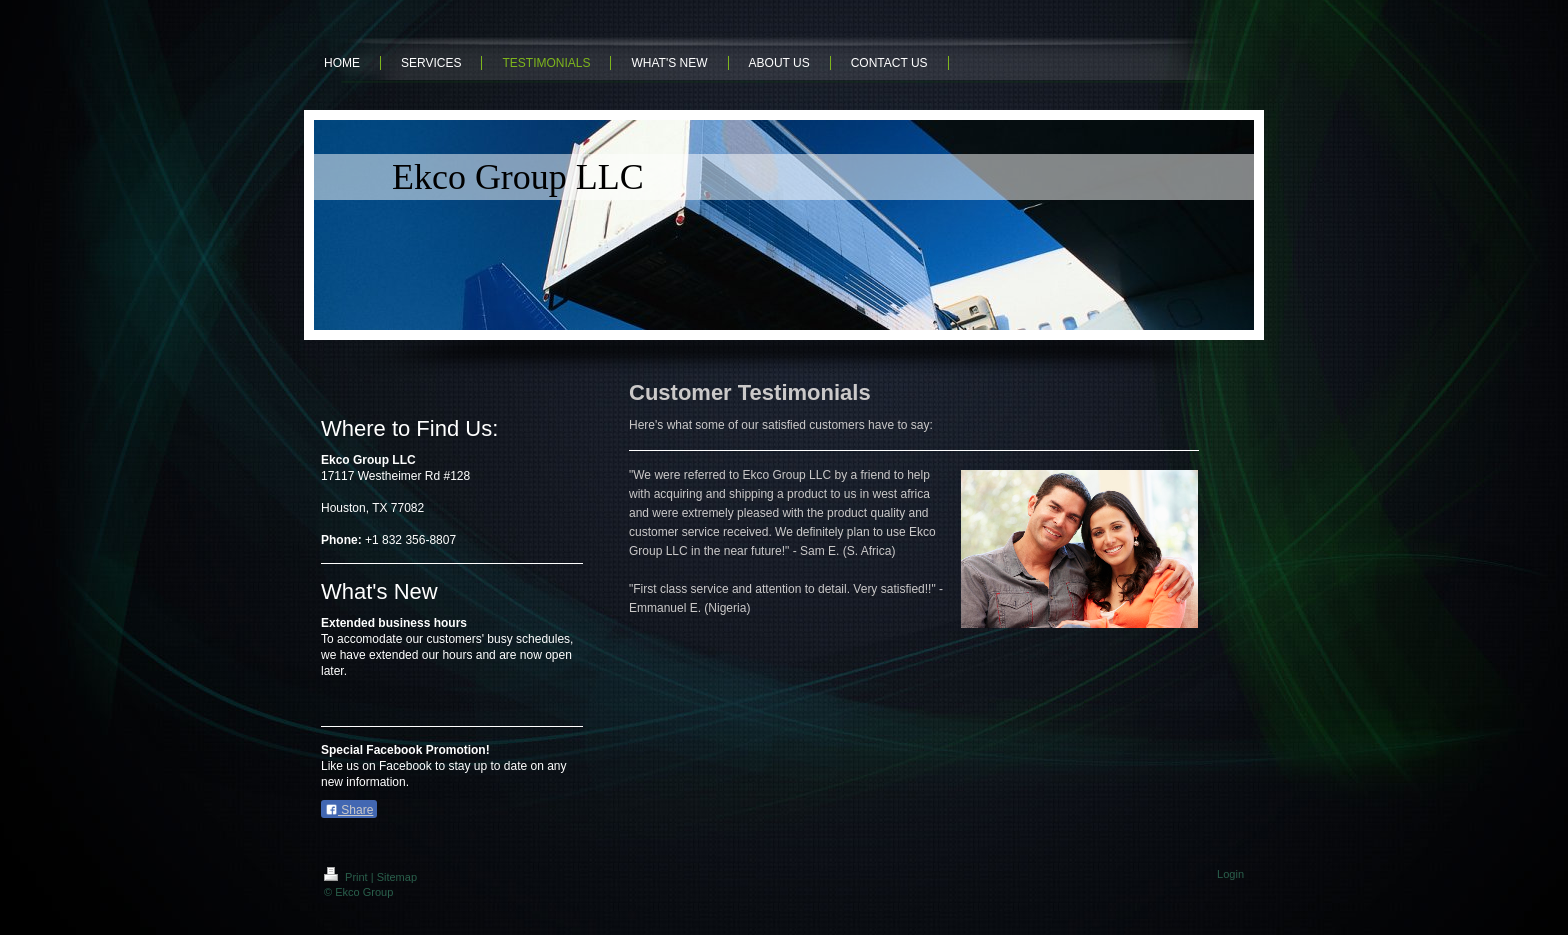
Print (347, 877)
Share (349, 810)
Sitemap (397, 877)
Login (1230, 874)
